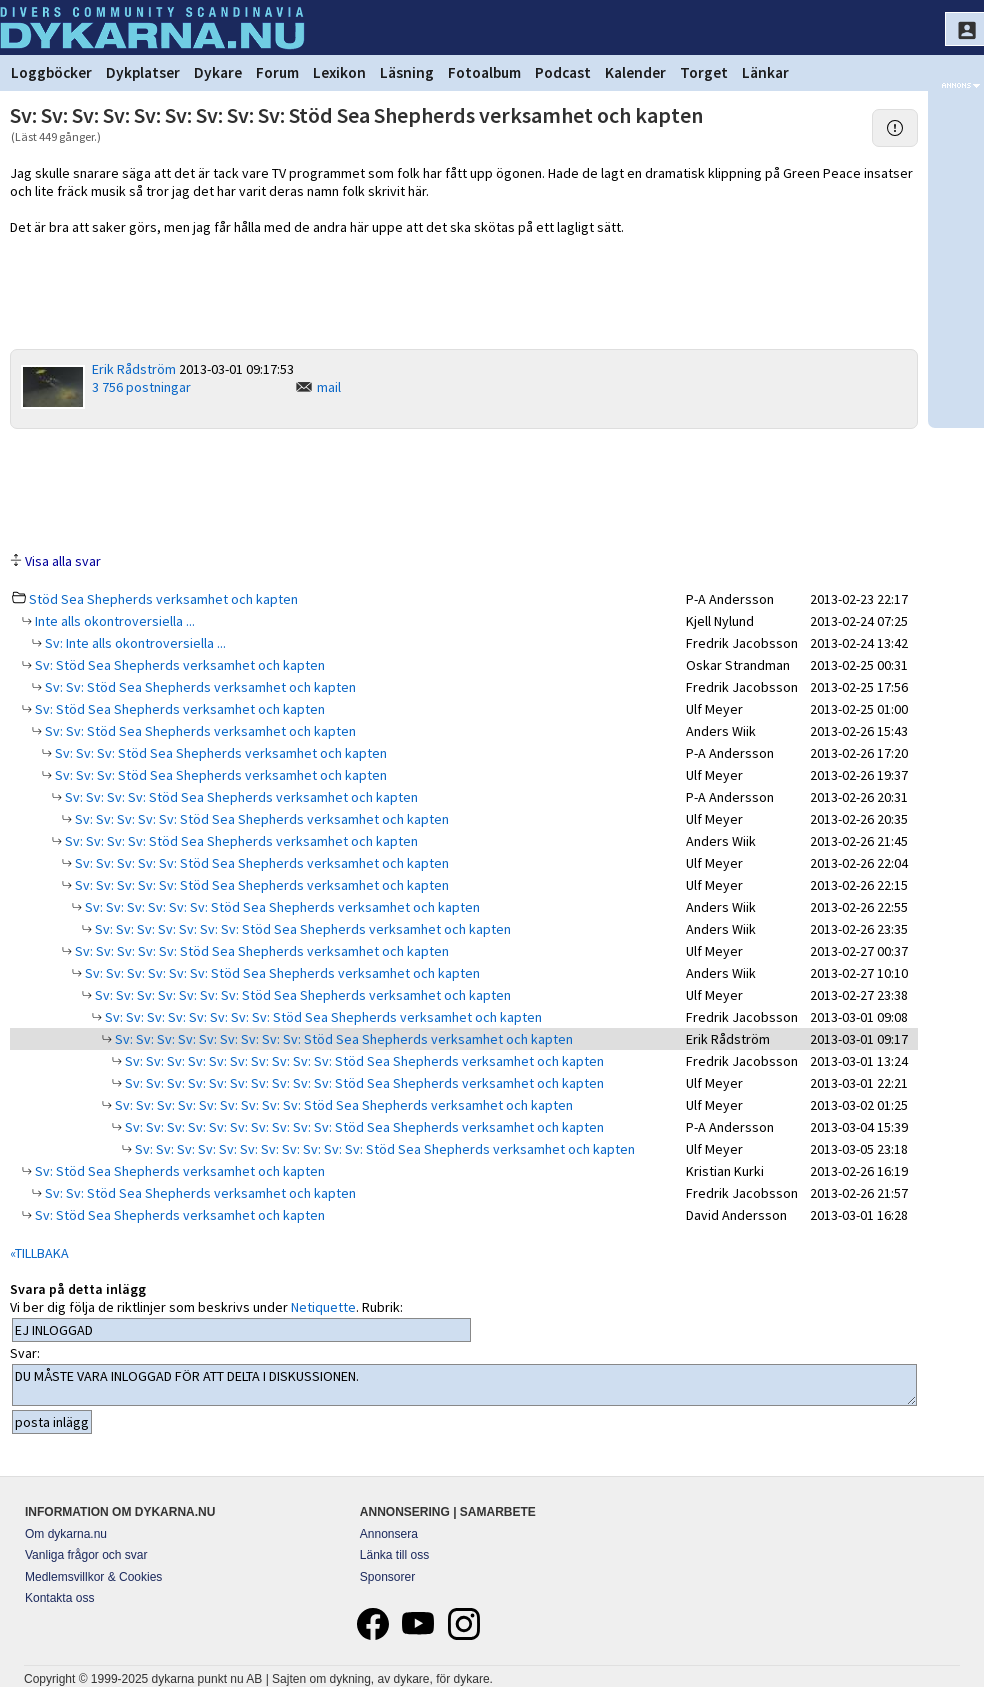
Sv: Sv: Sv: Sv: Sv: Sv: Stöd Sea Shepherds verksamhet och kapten (281, 907)
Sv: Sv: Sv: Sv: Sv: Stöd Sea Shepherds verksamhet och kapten (260, 819)
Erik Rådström (134, 369)
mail (329, 387)
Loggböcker (51, 72)
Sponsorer (387, 1577)
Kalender (635, 72)
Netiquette (323, 1307)
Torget (704, 72)
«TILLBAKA (39, 1253)
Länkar (765, 72)
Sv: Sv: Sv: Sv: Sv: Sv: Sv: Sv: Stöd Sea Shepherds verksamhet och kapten (322, 1017)
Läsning (407, 72)
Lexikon (339, 72)
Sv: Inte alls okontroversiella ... (134, 643)
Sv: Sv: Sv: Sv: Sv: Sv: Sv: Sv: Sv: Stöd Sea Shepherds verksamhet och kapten (342, 1039)
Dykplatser (143, 72)
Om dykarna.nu (66, 1534)
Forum (277, 72)
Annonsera (389, 1534)
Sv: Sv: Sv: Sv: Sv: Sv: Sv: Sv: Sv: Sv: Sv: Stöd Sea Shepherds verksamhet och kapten (383, 1149)
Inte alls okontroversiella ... (113, 621)
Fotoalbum (484, 72)
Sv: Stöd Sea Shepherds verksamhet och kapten (178, 665)
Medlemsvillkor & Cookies (93, 1577)
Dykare (218, 72)
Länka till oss (394, 1555)
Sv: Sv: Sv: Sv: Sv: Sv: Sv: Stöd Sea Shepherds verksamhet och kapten (301, 929)
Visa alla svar (63, 561)
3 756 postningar (141, 387)
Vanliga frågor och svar (86, 1555)
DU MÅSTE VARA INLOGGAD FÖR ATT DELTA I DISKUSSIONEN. (464, 1385)
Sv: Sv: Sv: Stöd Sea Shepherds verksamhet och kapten (219, 753)
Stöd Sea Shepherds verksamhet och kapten (163, 599)
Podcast (563, 72)
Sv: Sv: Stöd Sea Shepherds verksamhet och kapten (199, 687)
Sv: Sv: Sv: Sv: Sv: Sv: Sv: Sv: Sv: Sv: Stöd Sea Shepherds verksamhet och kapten (363, 1061)
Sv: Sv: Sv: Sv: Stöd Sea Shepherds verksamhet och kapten (240, 797)
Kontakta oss (59, 1598)
